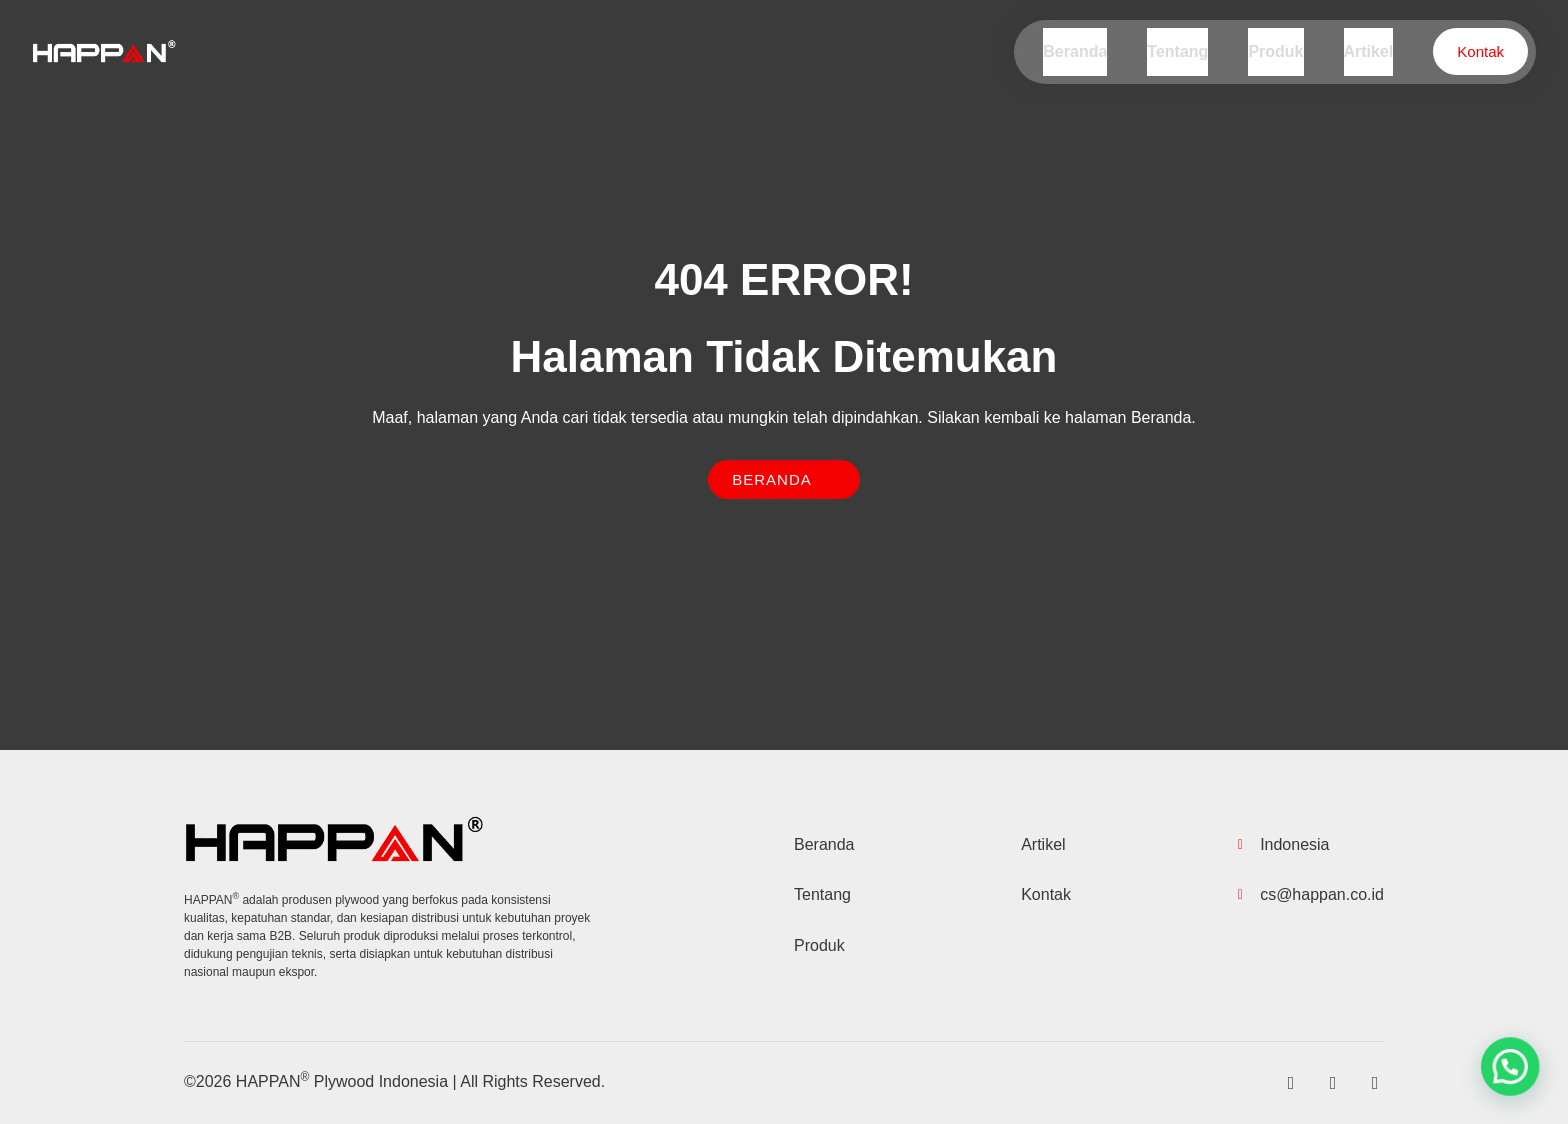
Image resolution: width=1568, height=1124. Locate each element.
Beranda (1091, 52)
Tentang (1189, 52)
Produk (1283, 52)
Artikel (1371, 52)
